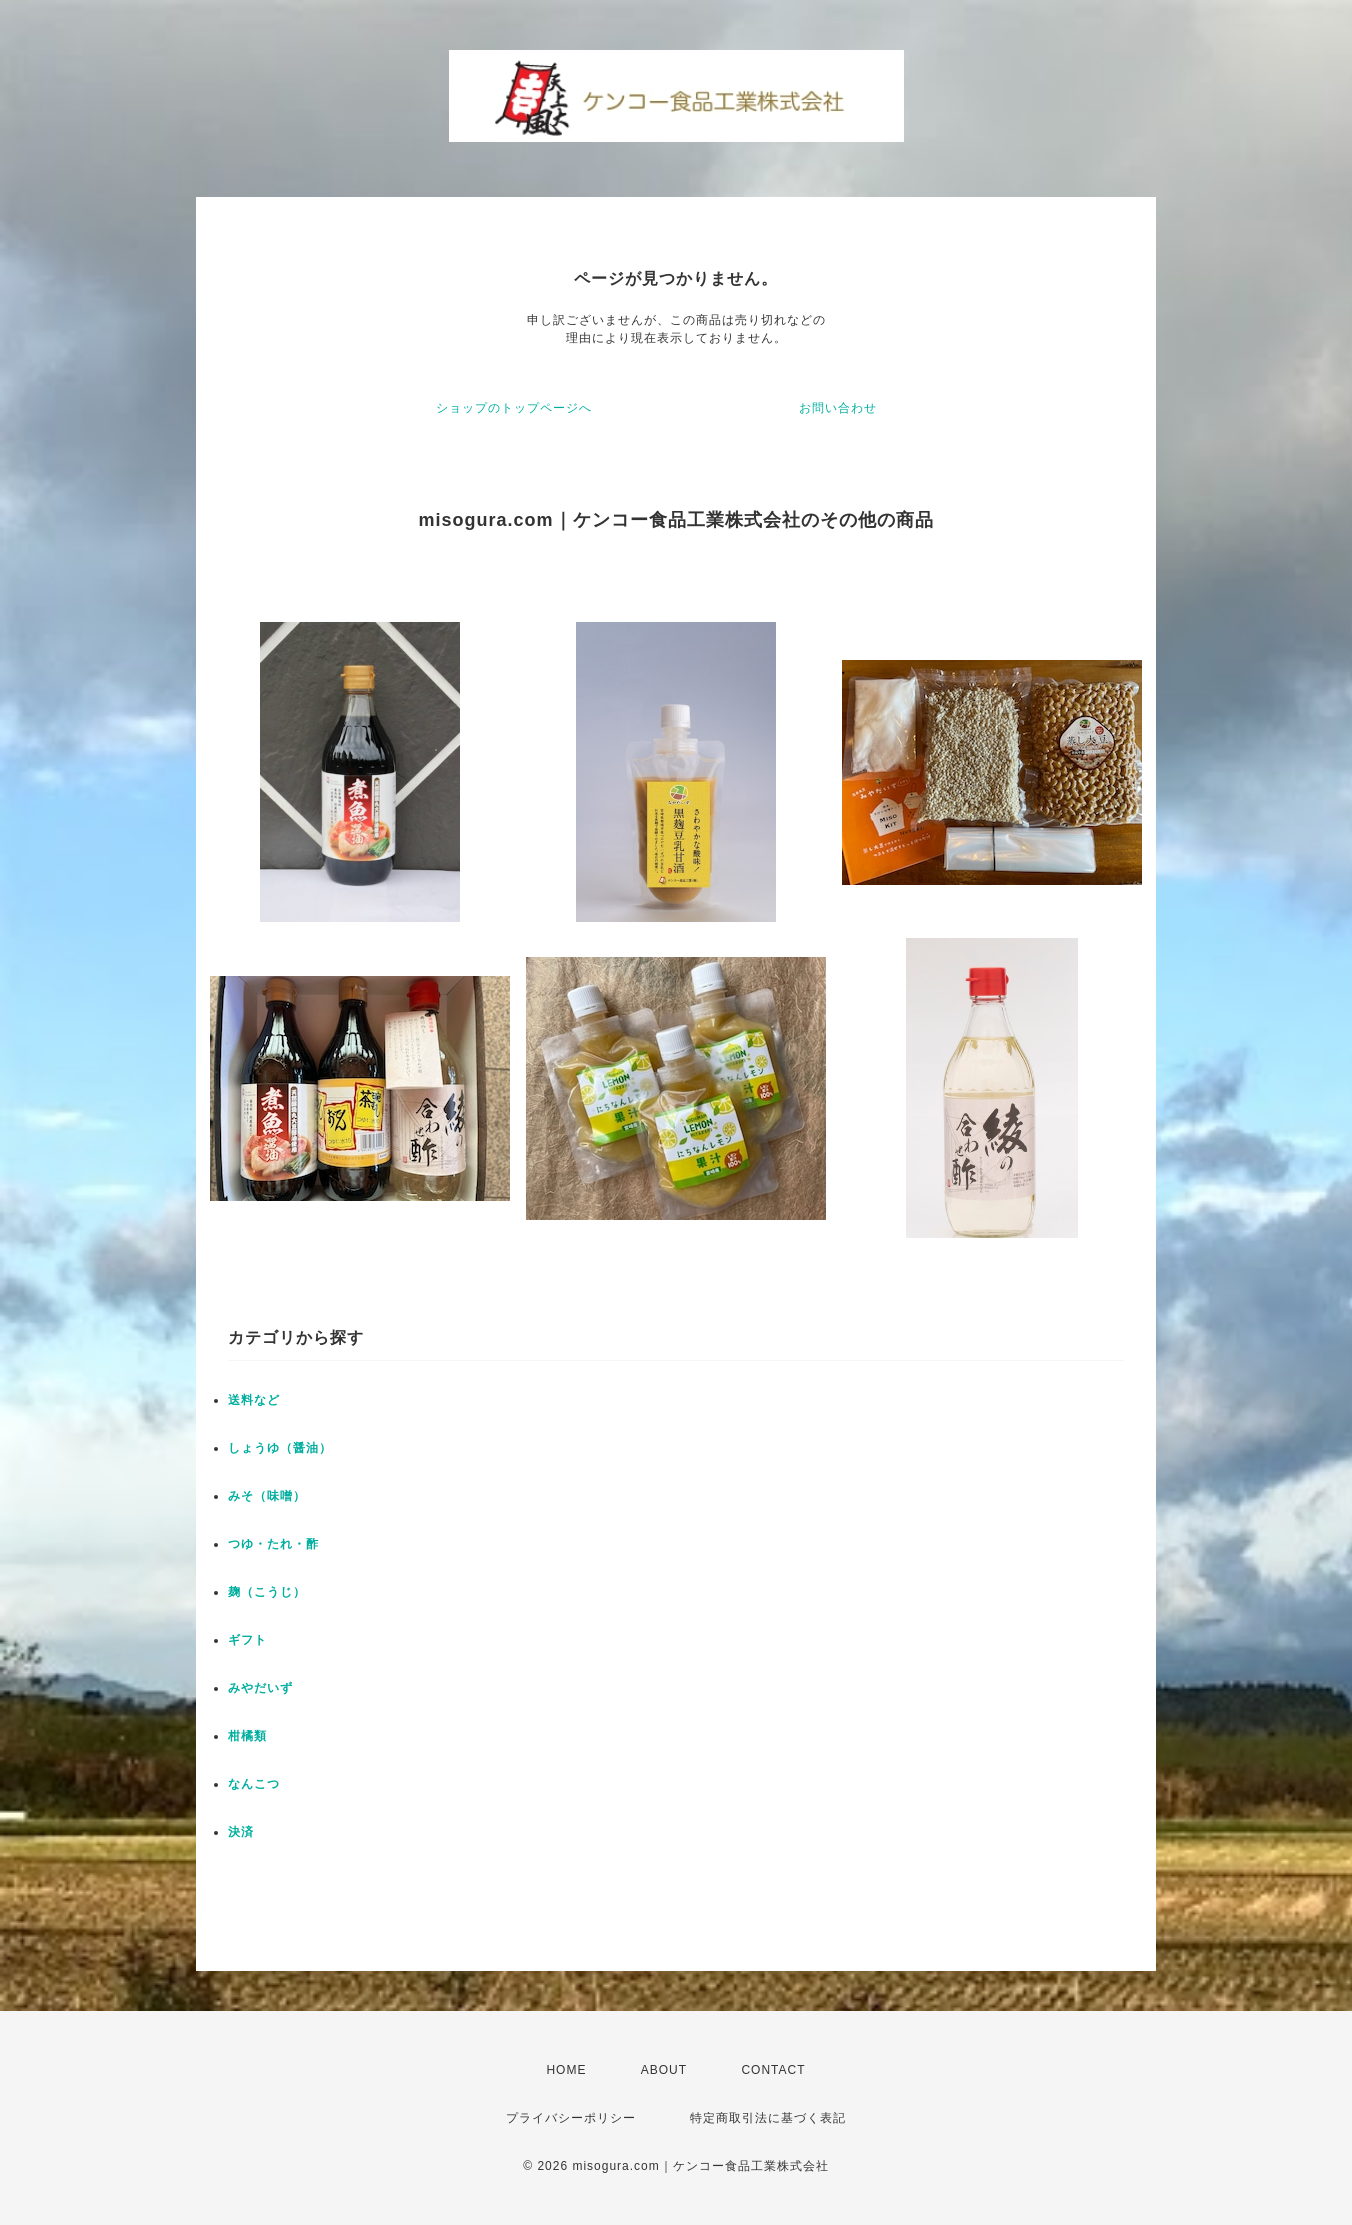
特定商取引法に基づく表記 (768, 2118)
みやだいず (260, 1688)
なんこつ (254, 1784)
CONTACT (773, 2070)
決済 (241, 1832)
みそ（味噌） (267, 1496)
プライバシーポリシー (571, 2118)
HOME (566, 2070)
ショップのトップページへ (514, 408)
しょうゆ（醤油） (280, 1448)
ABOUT (664, 2070)
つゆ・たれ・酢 (273, 1544)
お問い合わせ (838, 408)
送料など (254, 1400)
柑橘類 (247, 1736)
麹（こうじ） (267, 1592)
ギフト (247, 1640)
